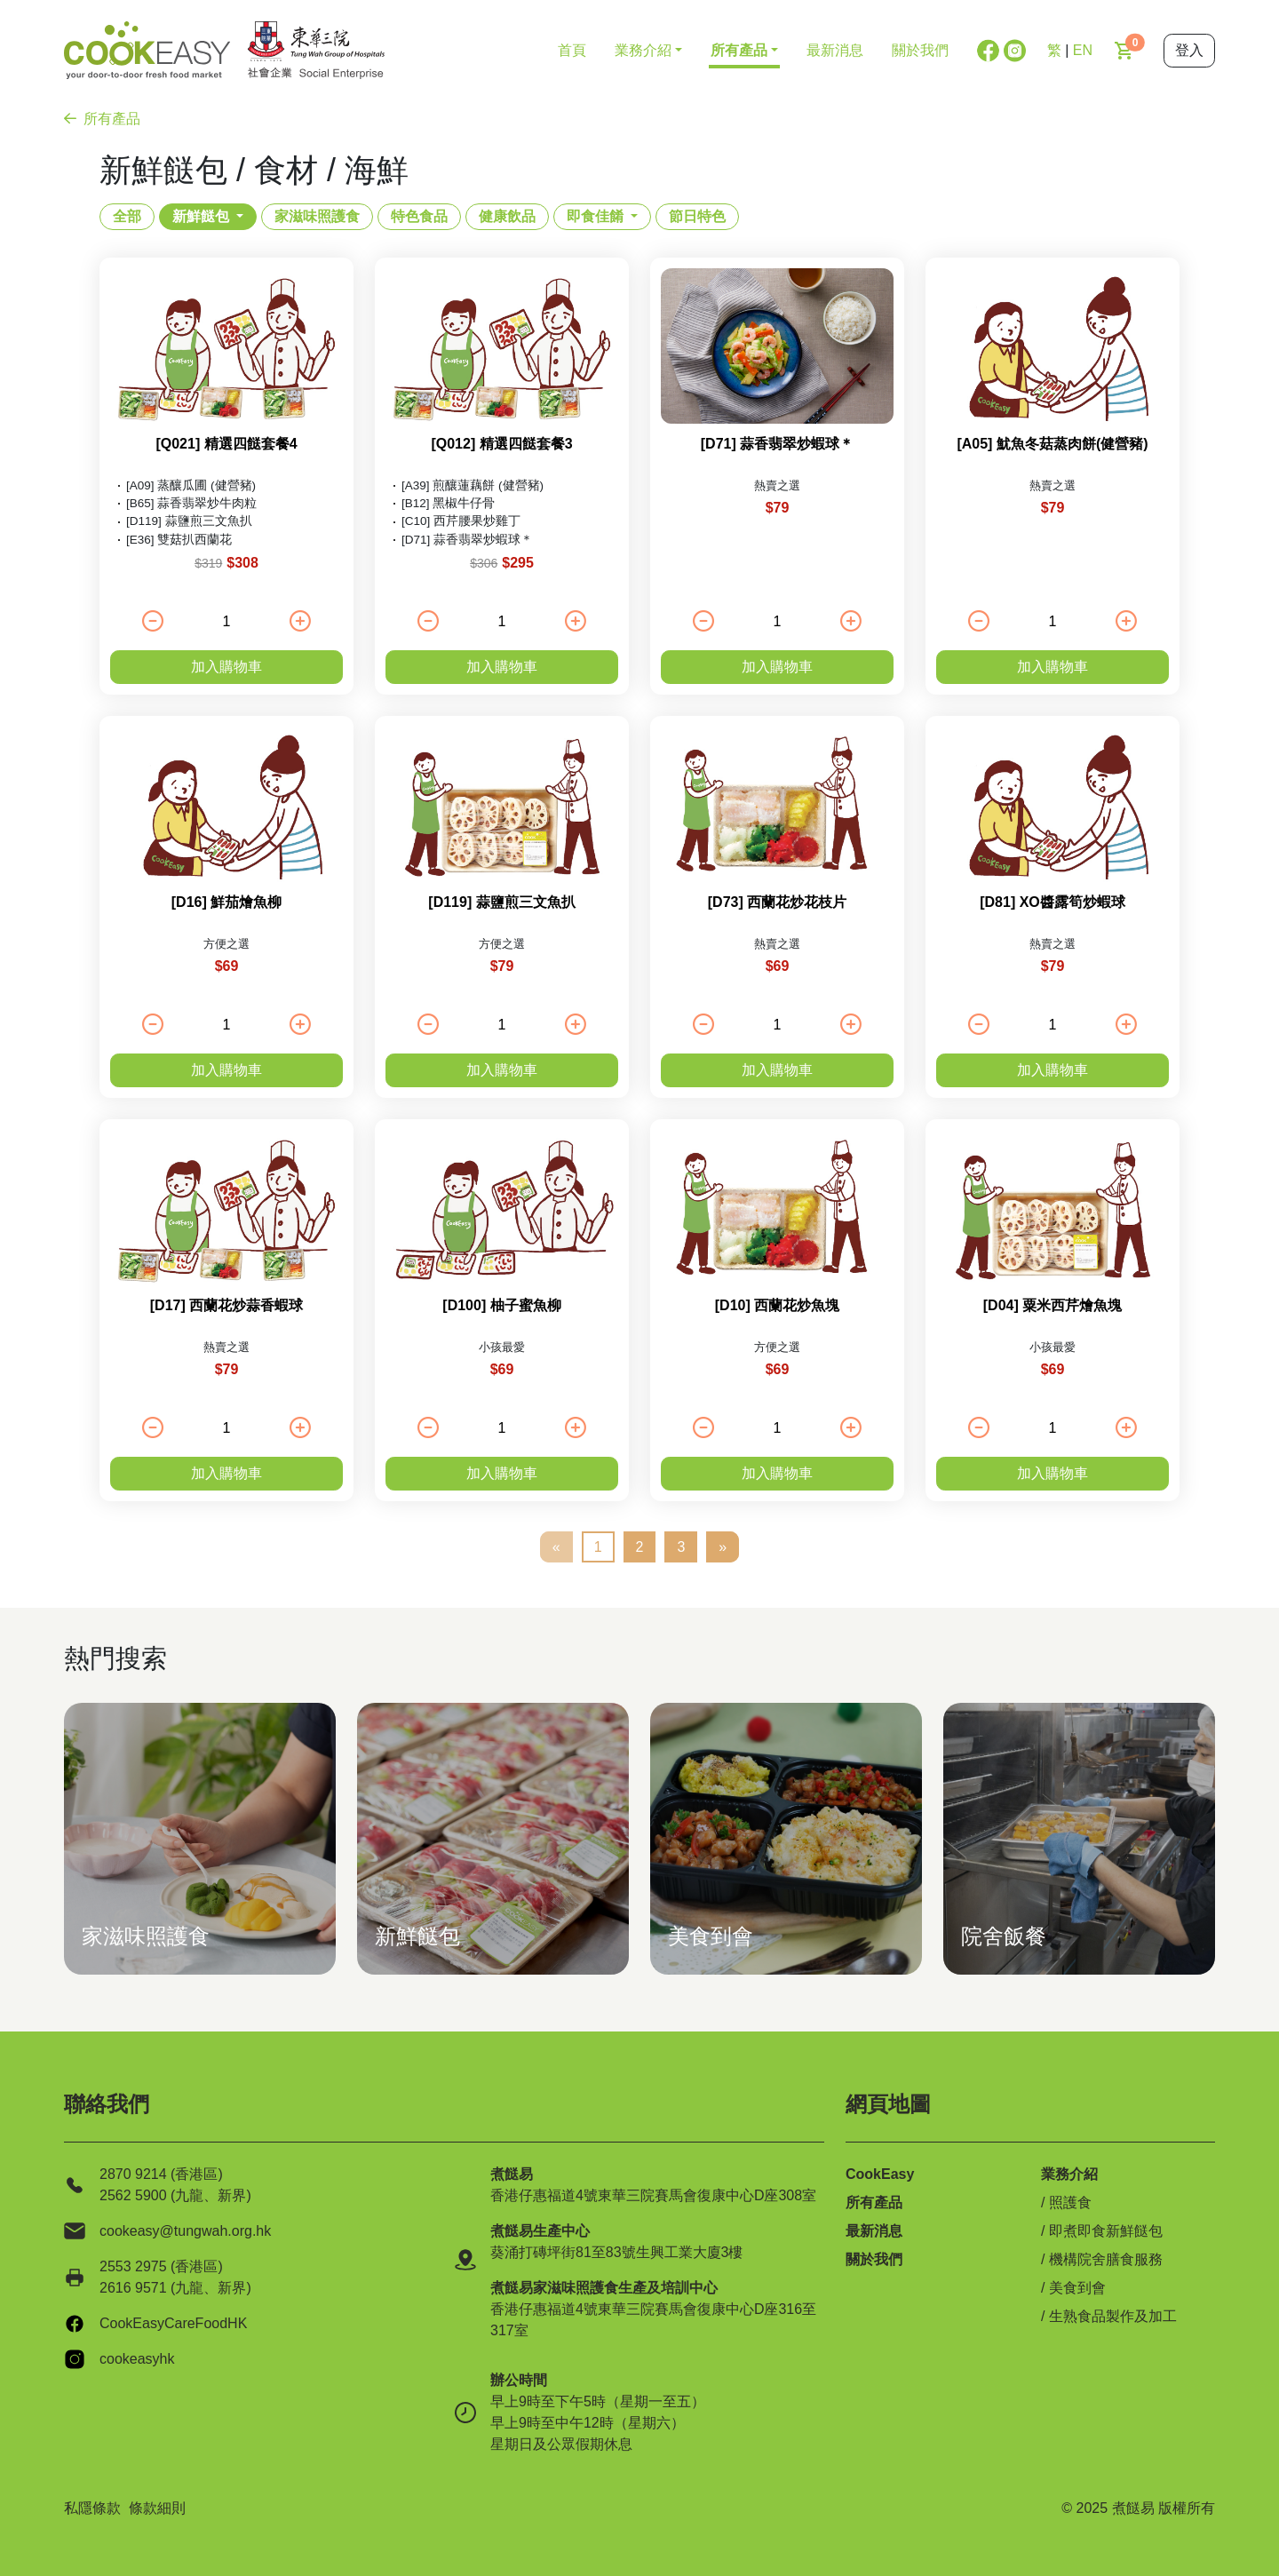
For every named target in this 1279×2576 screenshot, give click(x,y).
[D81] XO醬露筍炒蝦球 (1052, 902)
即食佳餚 (595, 216)
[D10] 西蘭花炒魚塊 (777, 1305)
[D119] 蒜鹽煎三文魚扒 (189, 521)
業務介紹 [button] (643, 50)
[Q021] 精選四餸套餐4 (226, 443)
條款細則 (157, 2508)
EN (1082, 50)
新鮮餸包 (200, 216)
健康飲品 (507, 216)
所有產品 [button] (739, 50)
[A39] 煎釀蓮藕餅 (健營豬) (472, 485)
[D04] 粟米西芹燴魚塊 (1052, 1305)
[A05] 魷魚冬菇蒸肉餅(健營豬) (1052, 443)
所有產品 (102, 118)
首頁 (572, 50)
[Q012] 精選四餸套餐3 (501, 443)
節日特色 (697, 216)
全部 (127, 216)
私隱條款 (92, 2508)
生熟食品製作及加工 (1113, 2316)
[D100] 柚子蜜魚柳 (501, 1305)
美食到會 (1077, 2287)
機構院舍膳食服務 (1106, 2259)
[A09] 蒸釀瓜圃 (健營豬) (191, 485)
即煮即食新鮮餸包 (1106, 2230)
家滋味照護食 (317, 216)
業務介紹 (1069, 2174)
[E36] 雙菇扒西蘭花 (179, 539)
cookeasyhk (137, 2358)
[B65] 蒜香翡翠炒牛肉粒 (191, 503)
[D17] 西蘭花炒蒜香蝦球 (226, 1305)
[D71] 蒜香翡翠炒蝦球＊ (467, 539)
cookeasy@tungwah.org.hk (185, 2230)
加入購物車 (226, 666)
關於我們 (920, 50)
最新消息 (834, 50)
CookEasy (880, 2174)
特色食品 (419, 216)
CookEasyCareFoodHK (173, 2323)
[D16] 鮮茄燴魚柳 (226, 902)
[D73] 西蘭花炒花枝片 (777, 902)
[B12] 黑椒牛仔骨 (448, 503)
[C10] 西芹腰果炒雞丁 (460, 521)
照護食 (1070, 2202)
